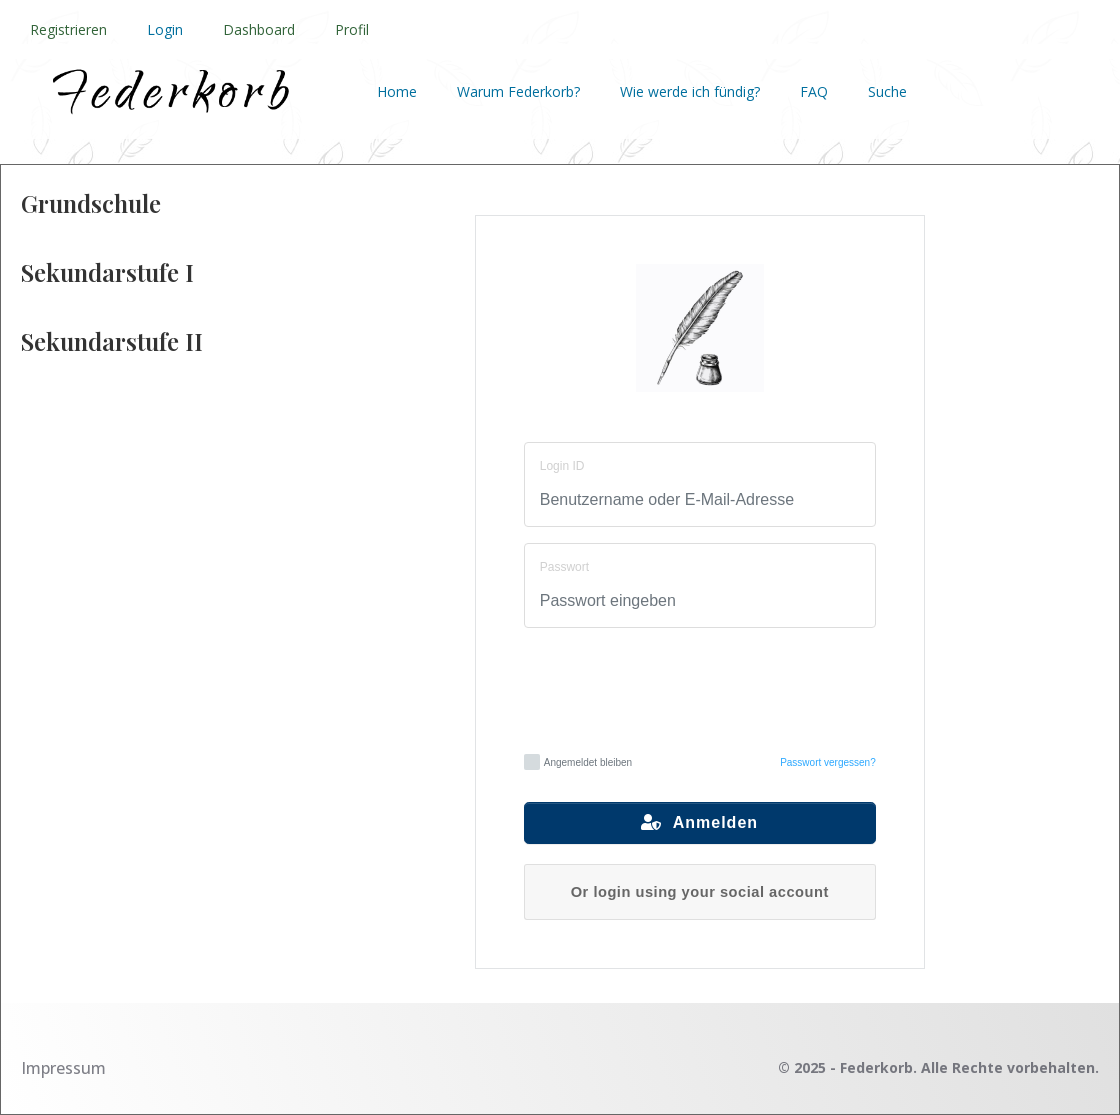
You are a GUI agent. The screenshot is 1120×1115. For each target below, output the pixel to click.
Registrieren (68, 29)
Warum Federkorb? (518, 91)
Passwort (564, 567)
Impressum (63, 1068)
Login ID (562, 466)
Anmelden (699, 822)
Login (165, 29)
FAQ (814, 91)
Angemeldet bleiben (578, 762)
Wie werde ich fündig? (690, 91)
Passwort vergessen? (828, 762)
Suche (887, 91)
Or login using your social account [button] (700, 892)
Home (397, 91)
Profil (352, 29)
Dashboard (259, 29)
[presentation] (699, 688)
